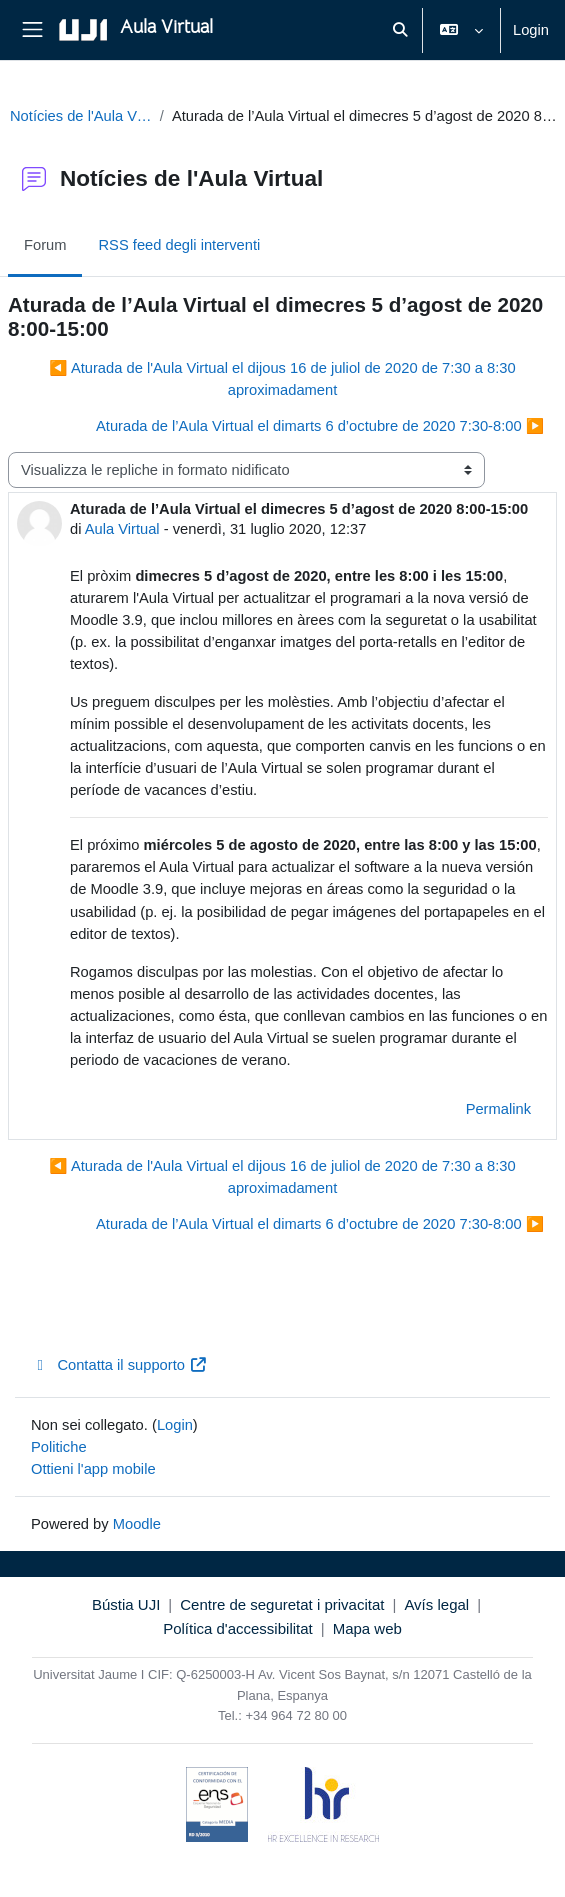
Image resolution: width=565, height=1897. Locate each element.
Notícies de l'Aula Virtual (81, 116)
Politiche (59, 1447)
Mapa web (367, 1628)
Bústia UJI (126, 1604)
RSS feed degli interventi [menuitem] (179, 245)
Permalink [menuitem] (498, 1109)
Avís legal (436, 1604)
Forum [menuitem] (45, 245)
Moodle (137, 1524)
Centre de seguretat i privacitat (282, 1604)
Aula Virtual (122, 529)
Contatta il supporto (119, 1365)
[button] (400, 30)
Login (531, 30)
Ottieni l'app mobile (93, 1469)
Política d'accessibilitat (238, 1628)
